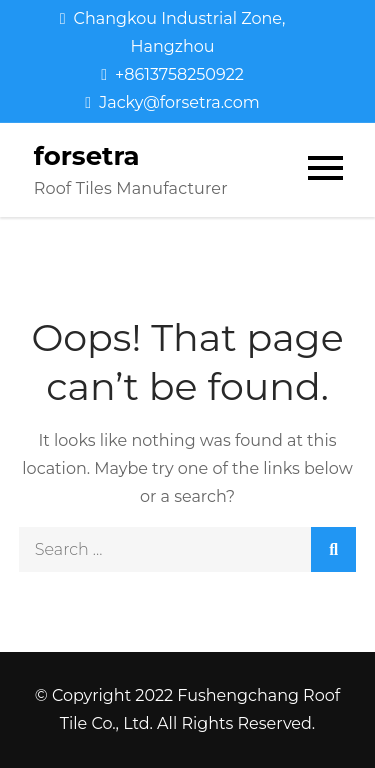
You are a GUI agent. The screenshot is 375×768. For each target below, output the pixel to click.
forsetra (87, 156)
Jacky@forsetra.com (172, 102)
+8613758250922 (172, 74)
